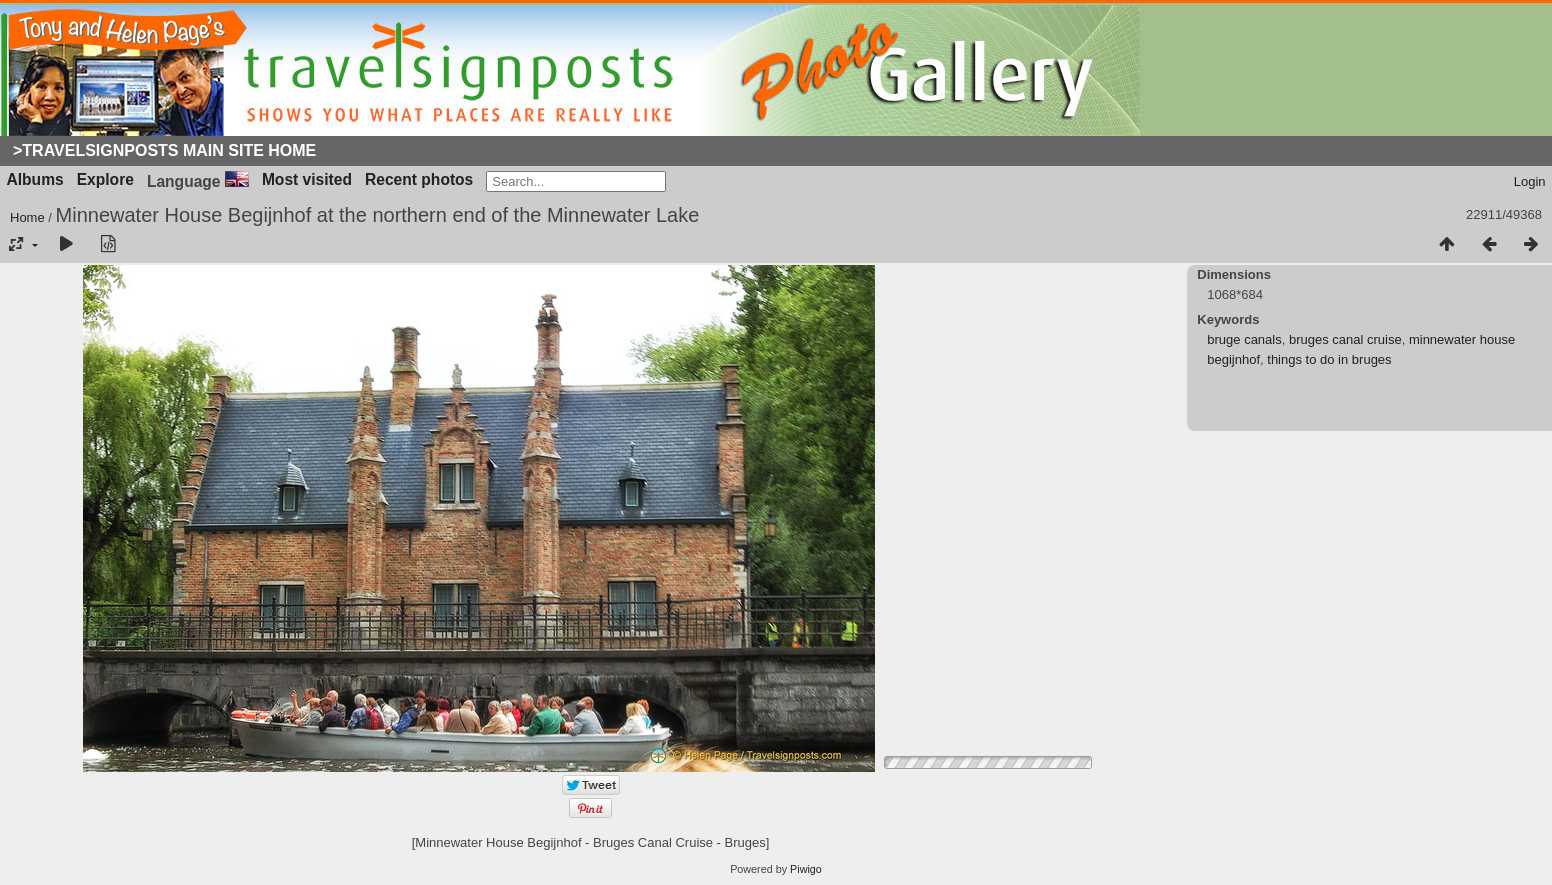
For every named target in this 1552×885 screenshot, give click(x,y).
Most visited (307, 179)
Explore (105, 179)
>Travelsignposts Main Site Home (164, 150)
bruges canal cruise (1345, 339)
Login (1530, 181)
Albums (35, 179)
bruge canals (1244, 339)
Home (27, 217)
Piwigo (806, 869)
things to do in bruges (1329, 359)
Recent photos (419, 179)
